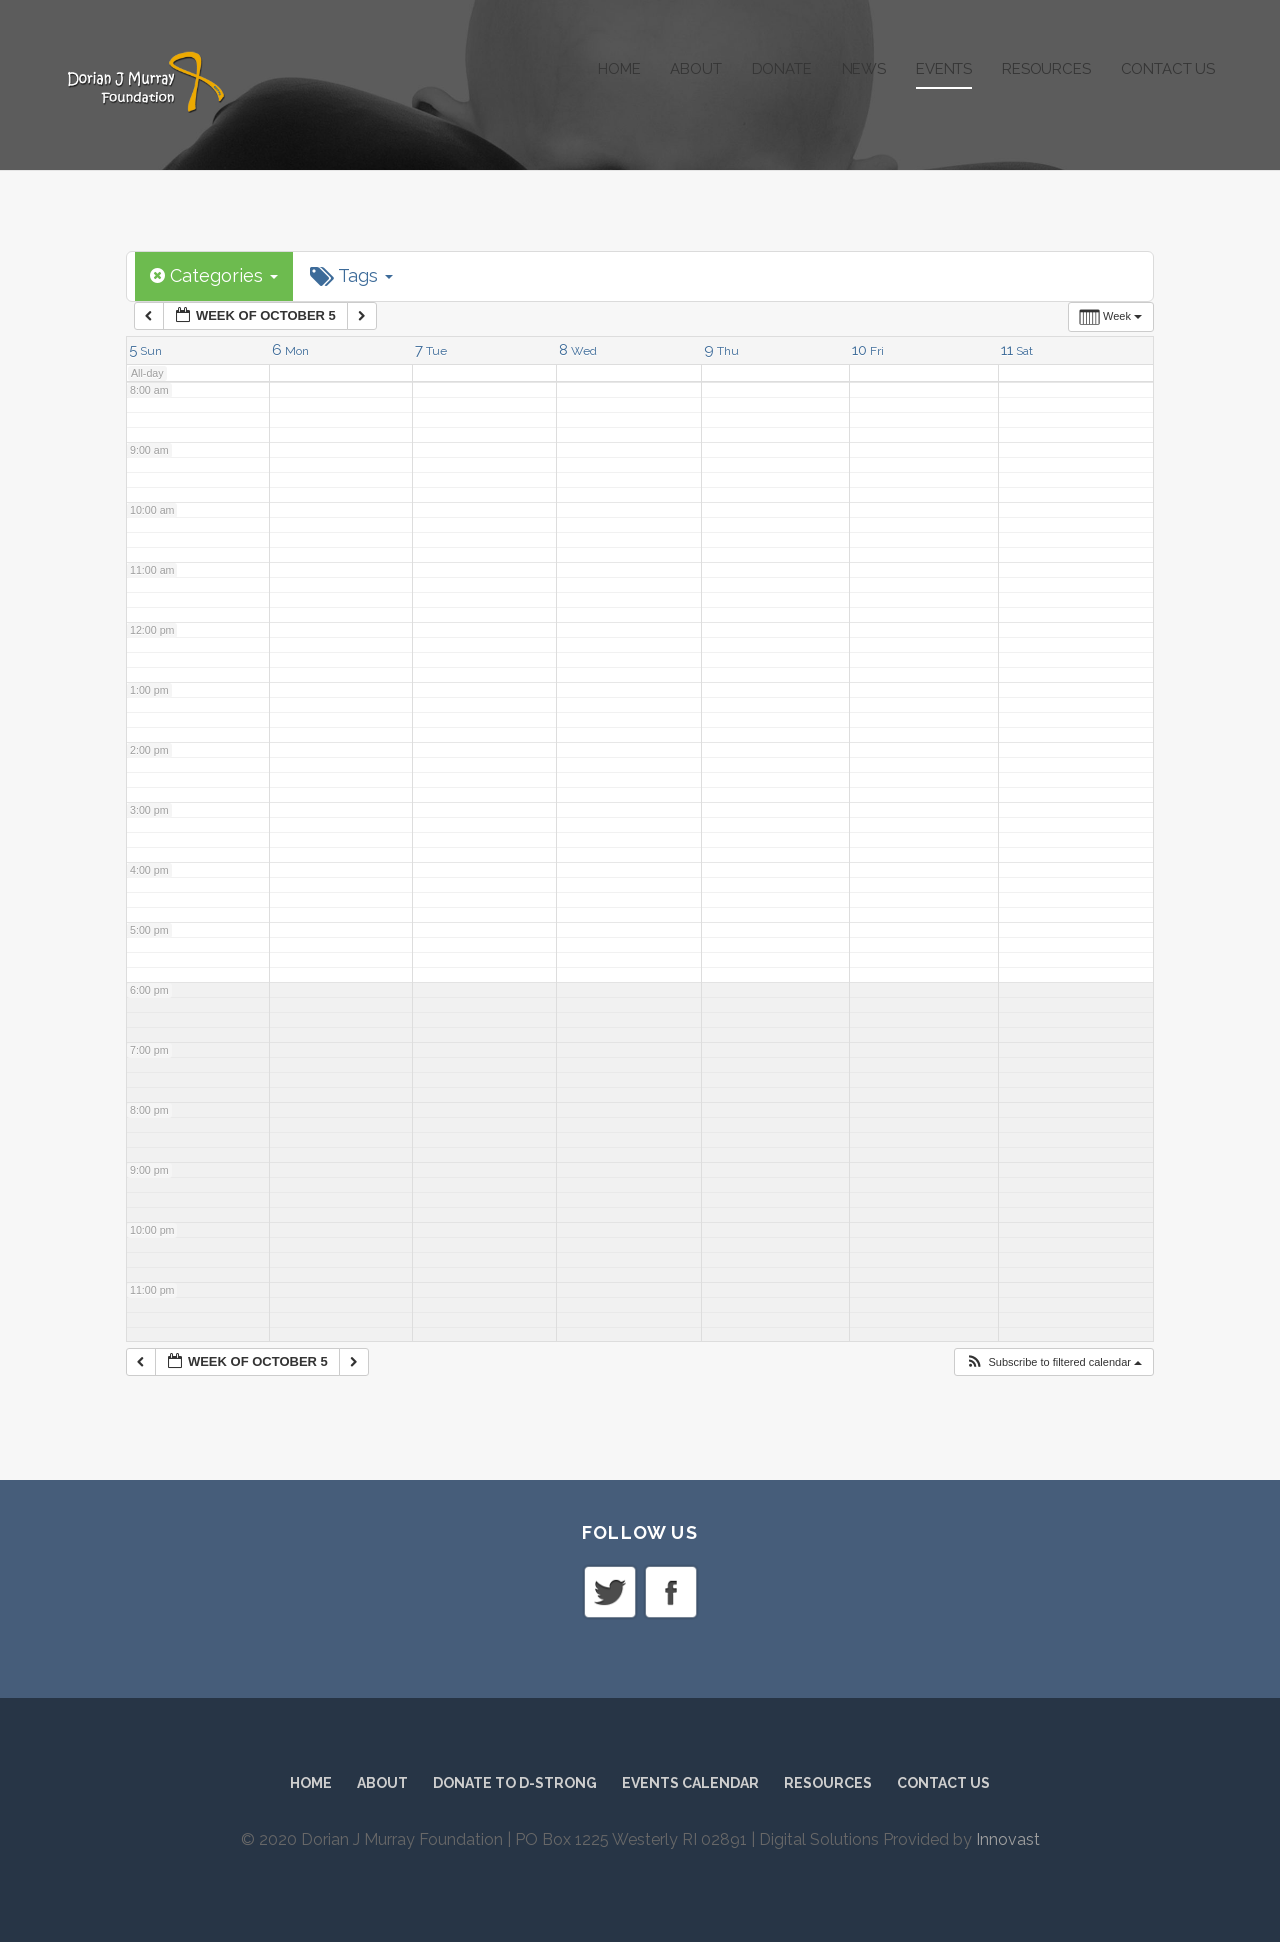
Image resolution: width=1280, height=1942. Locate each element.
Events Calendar (690, 1783)
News (864, 69)
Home (619, 69)
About (695, 69)
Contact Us (1168, 69)
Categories (214, 275)
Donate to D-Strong (515, 1783)
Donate (782, 69)
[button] (1053, 1362)
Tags (351, 276)
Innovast (1008, 1839)
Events (944, 69)
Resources (1046, 69)
